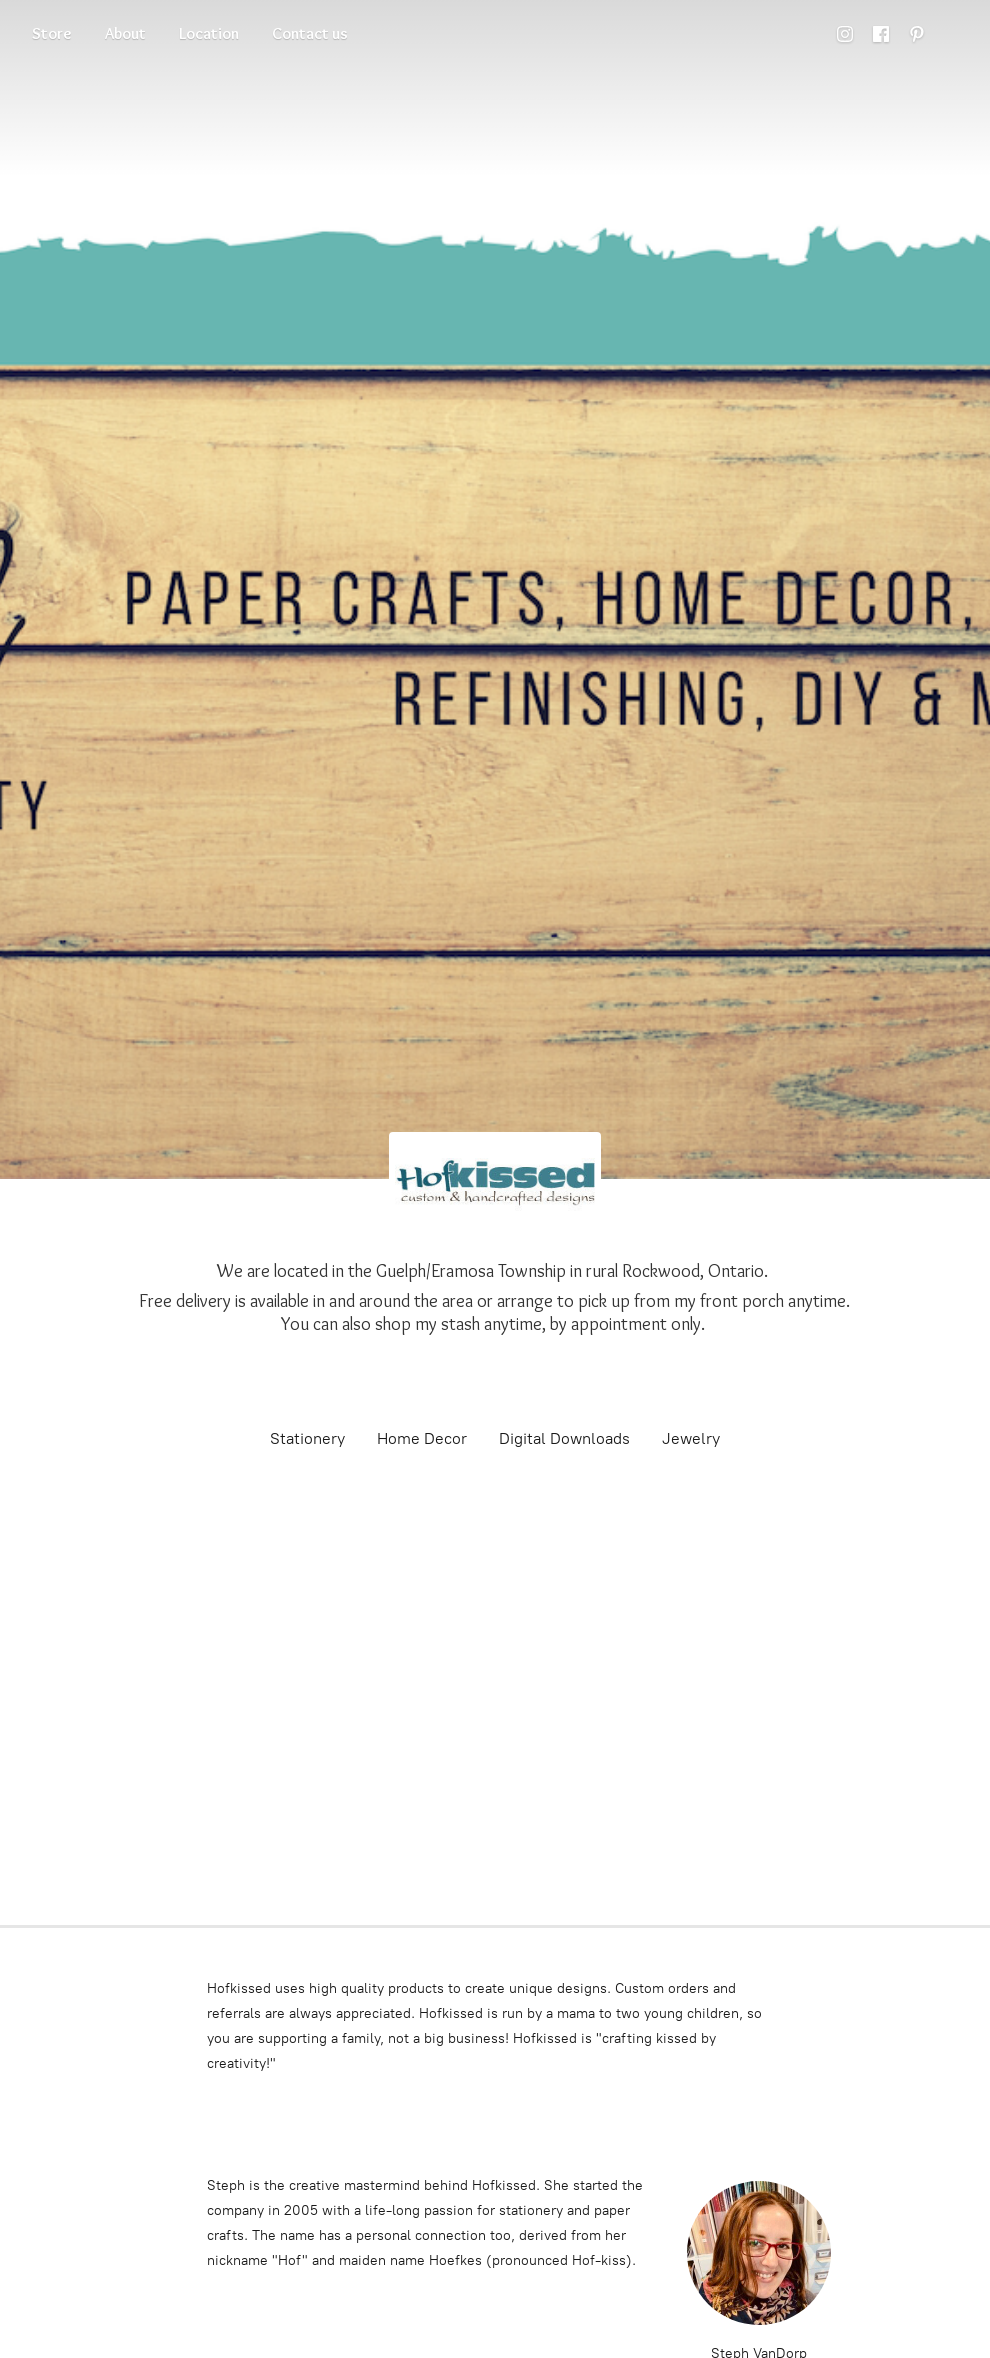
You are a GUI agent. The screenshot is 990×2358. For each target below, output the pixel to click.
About (125, 33)
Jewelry (691, 1438)
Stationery (307, 1438)
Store (52, 33)
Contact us (310, 33)
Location (209, 33)
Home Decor (422, 1438)
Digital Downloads (564, 1438)
